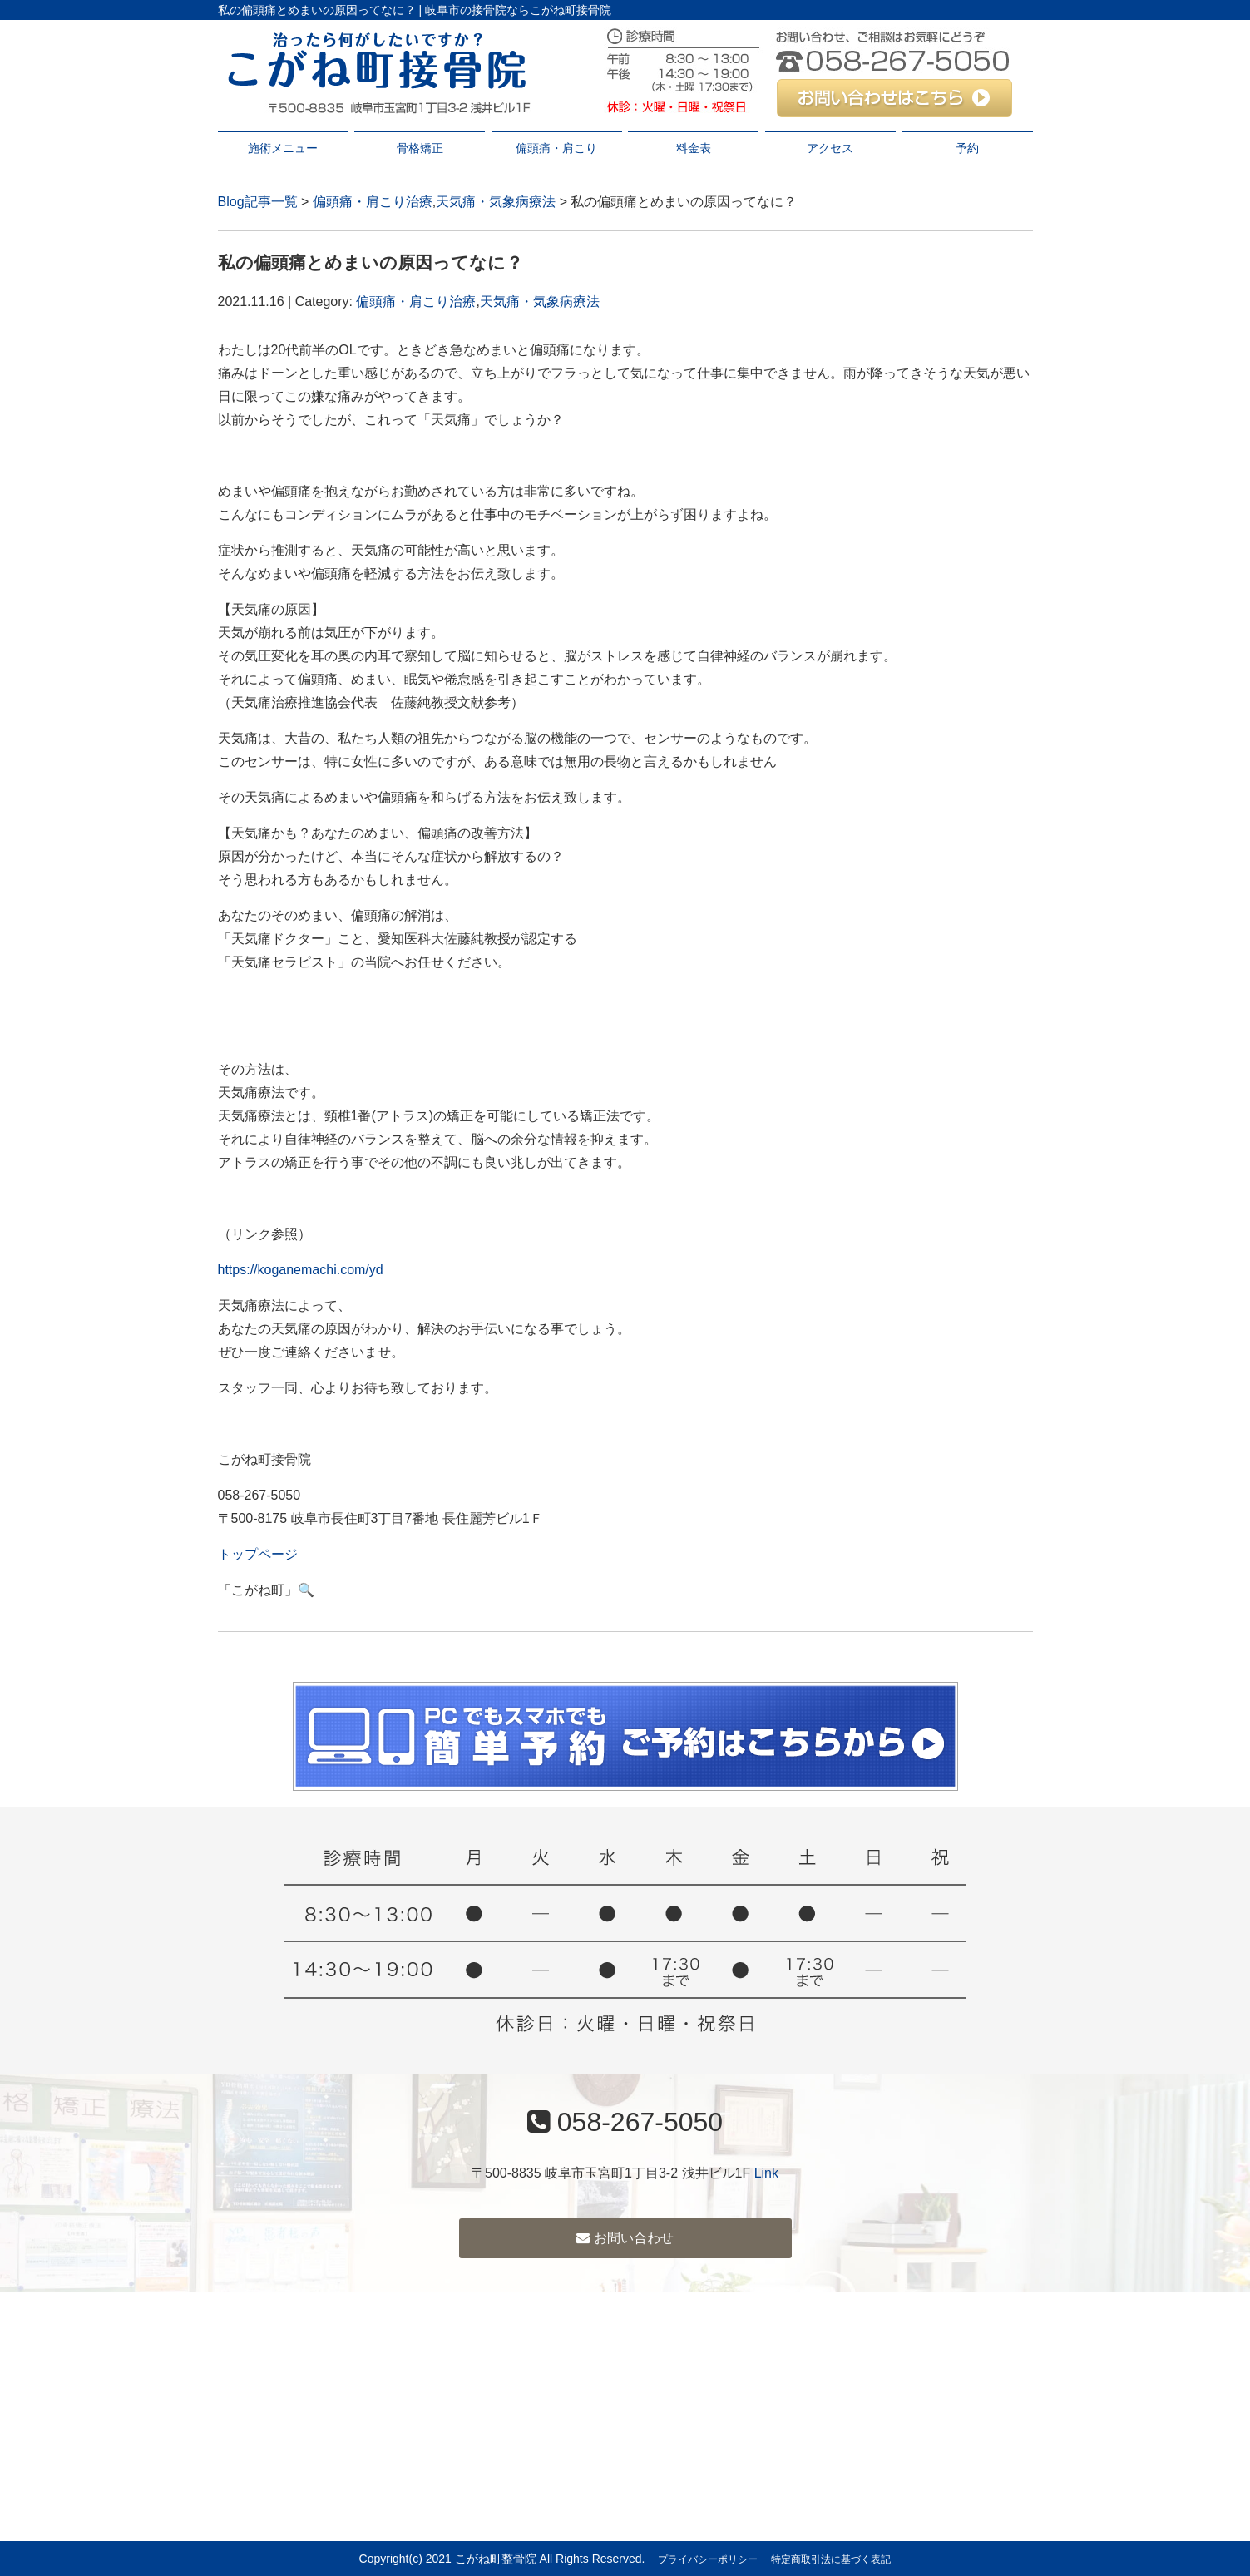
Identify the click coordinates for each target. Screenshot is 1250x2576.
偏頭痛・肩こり (556, 148)
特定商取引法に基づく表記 (831, 2559)
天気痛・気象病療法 (496, 202)
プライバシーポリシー (708, 2559)
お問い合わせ (624, 2238)
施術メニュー (283, 148)
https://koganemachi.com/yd (300, 1270)
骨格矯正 (420, 148)
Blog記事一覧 (258, 202)
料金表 (693, 148)
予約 (967, 148)
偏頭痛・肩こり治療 (372, 202)
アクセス (830, 148)
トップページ (258, 1554)
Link (766, 2173)
